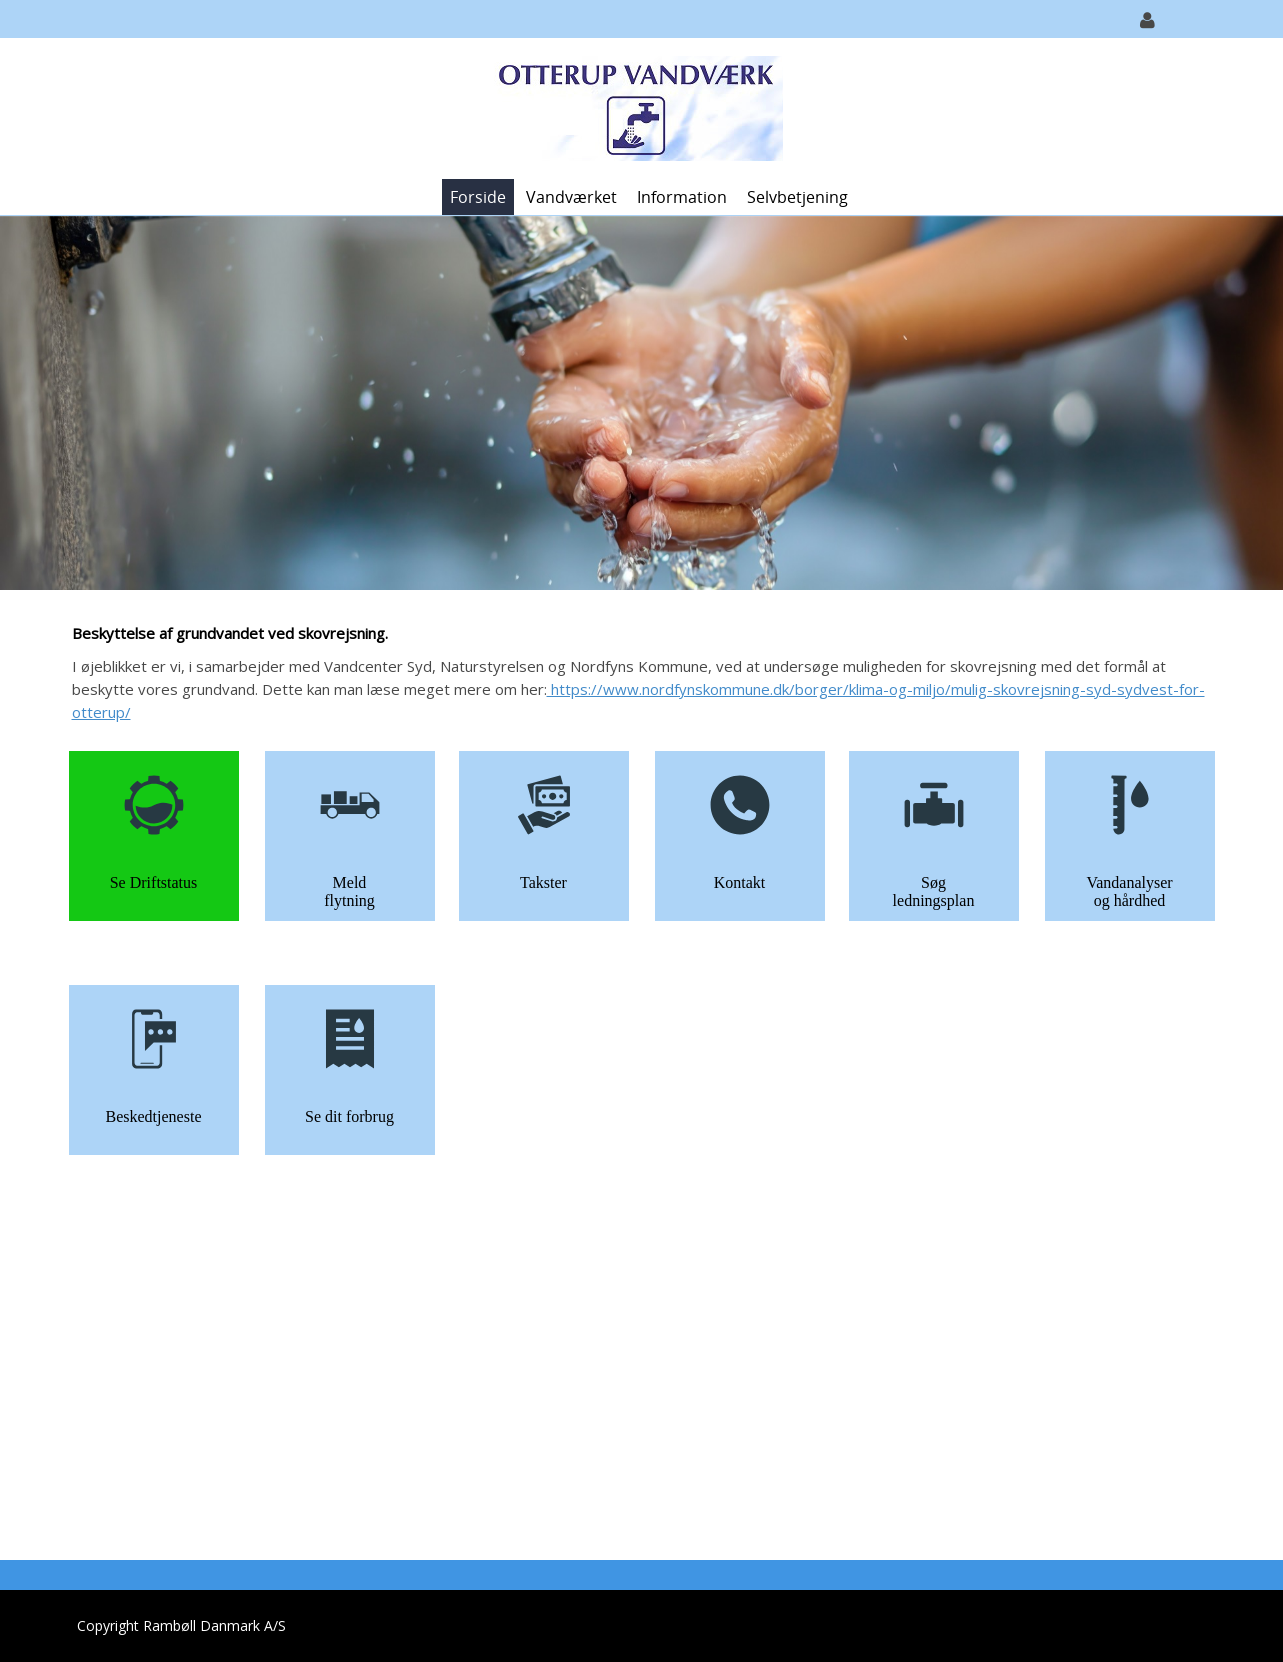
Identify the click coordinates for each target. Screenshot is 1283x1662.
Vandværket (571, 197)
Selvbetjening (797, 197)
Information (682, 197)
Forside (478, 197)
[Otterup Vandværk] (634, 106)
